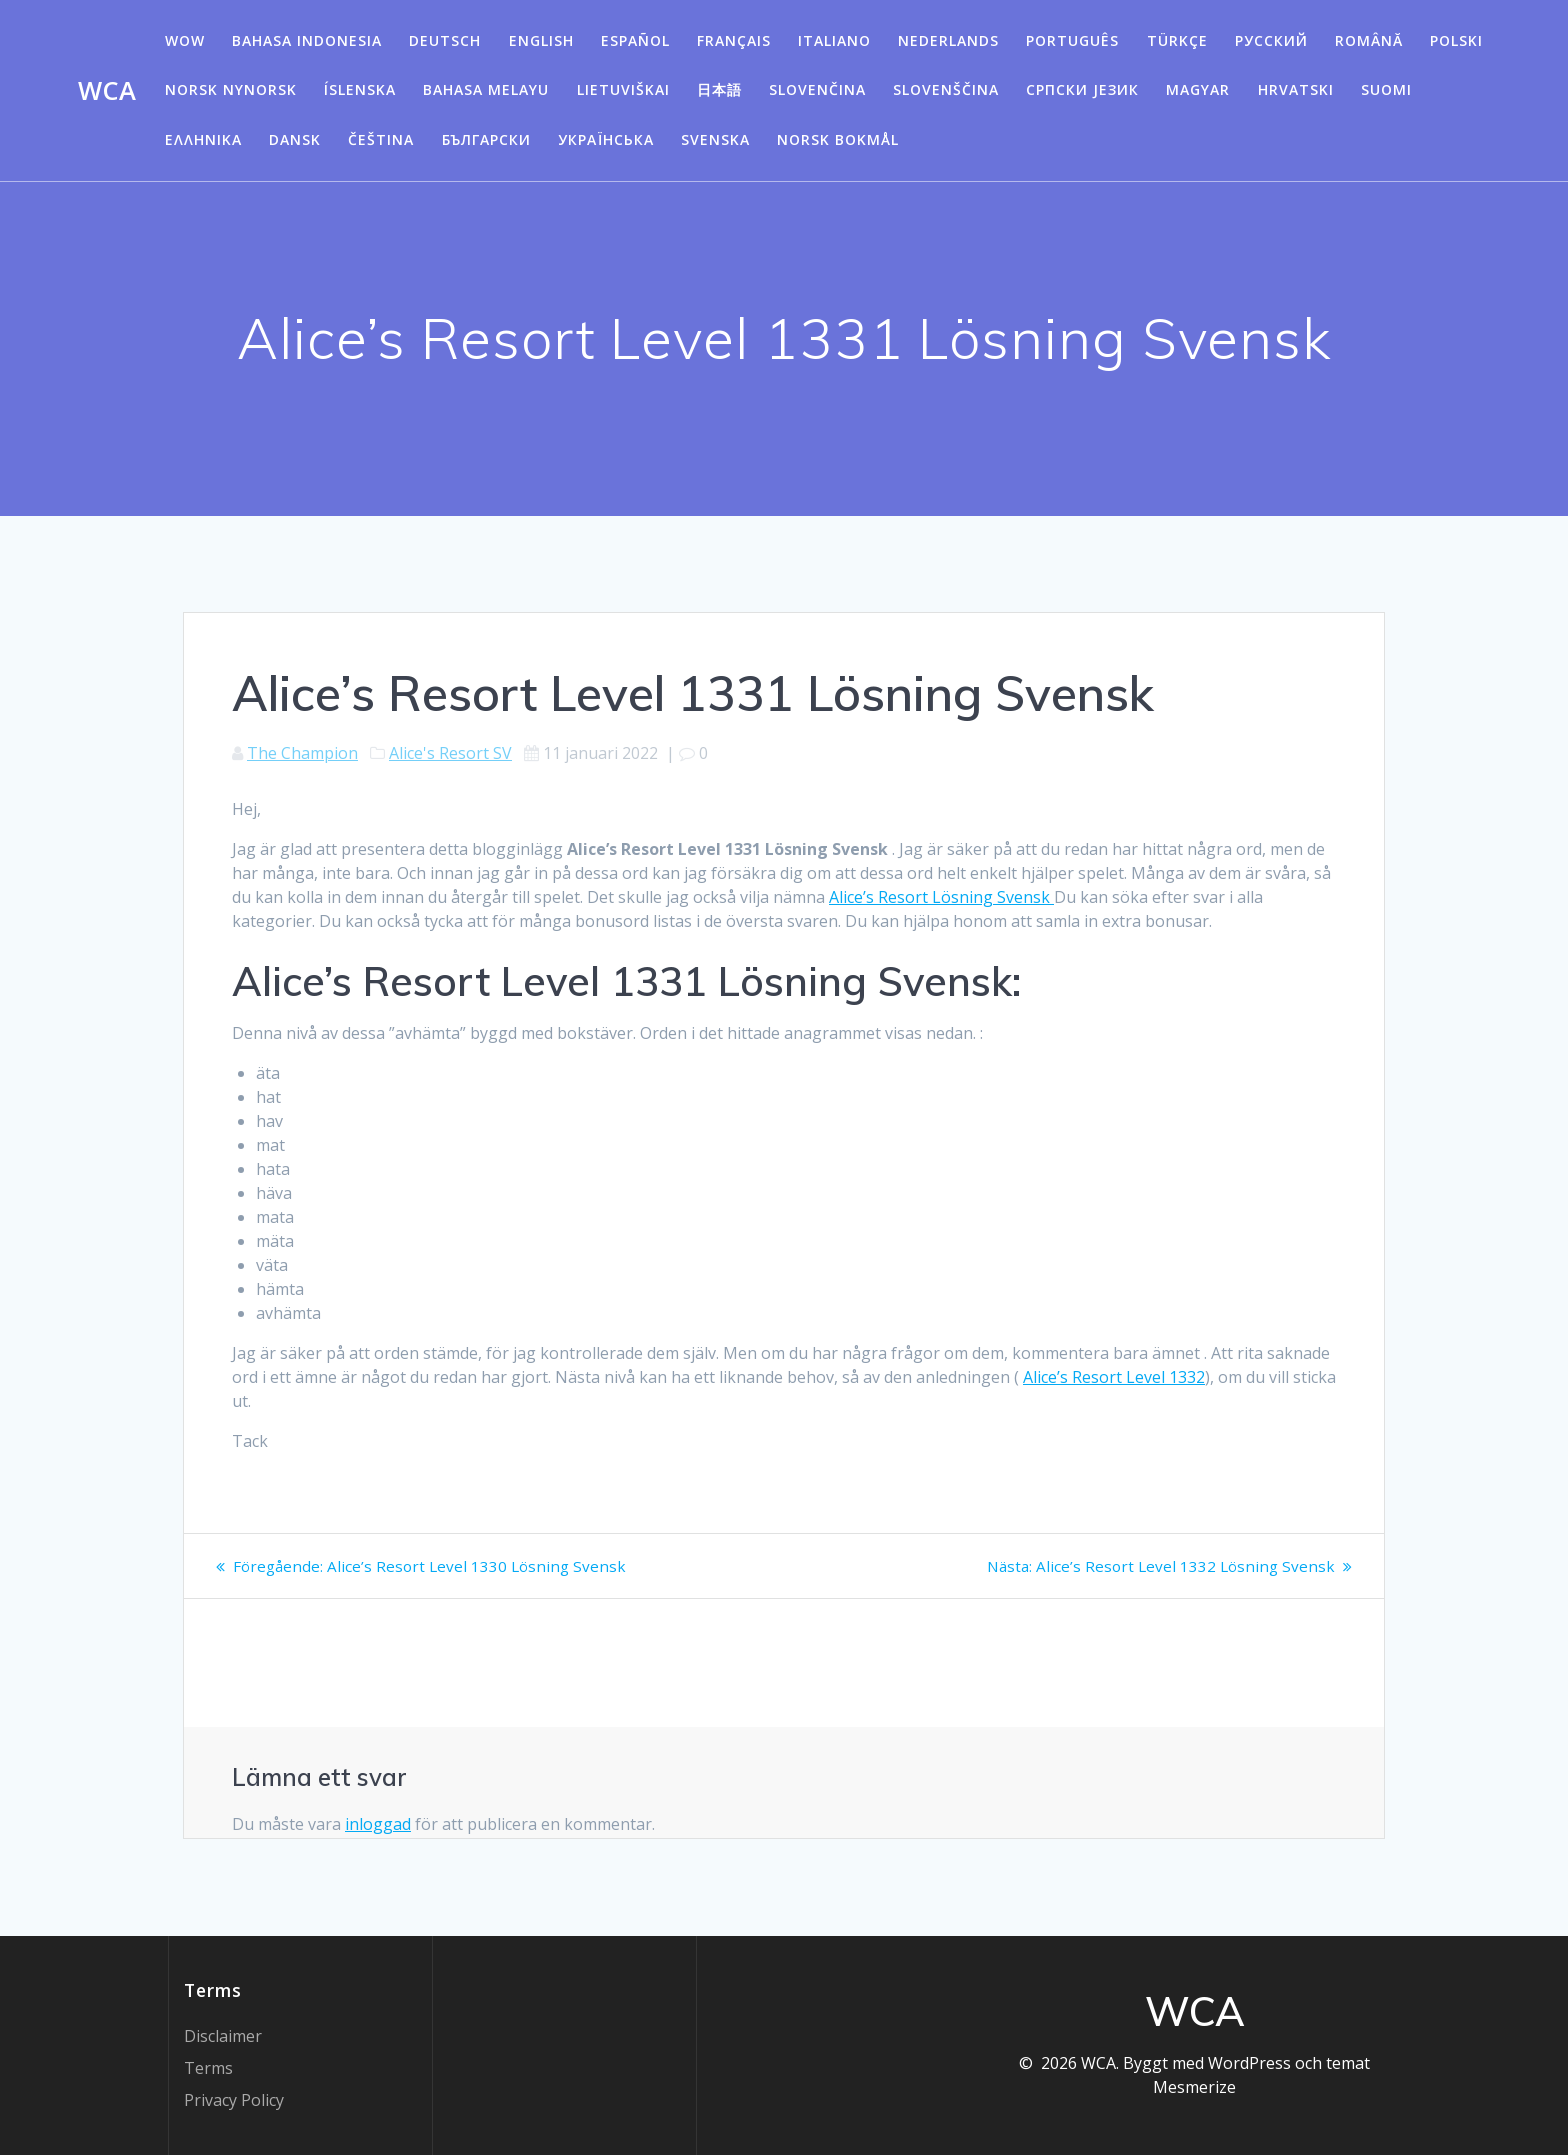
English (541, 40)
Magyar (1198, 89)
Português (1072, 40)
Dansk (295, 139)
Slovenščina (946, 89)
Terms (208, 2068)
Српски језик (1082, 89)
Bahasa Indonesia (307, 40)
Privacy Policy (234, 2100)
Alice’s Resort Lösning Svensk (941, 897)
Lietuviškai (623, 89)
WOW (185, 40)
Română (1369, 40)
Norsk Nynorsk (231, 89)
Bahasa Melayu (486, 89)
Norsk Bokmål (838, 139)
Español (635, 40)
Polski (1456, 40)
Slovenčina (817, 89)
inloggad (378, 1824)
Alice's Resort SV (450, 753)
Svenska (715, 139)
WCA (107, 91)
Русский (1271, 40)
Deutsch (445, 40)
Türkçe (1177, 40)
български (486, 139)
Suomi (1386, 89)
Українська (606, 139)
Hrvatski (1296, 89)
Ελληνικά (203, 139)
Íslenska (360, 89)
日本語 (719, 89)
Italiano (834, 40)
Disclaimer (223, 2036)
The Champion (302, 753)
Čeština (381, 139)
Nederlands (948, 40)
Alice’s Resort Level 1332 (1114, 1377)
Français (734, 40)
